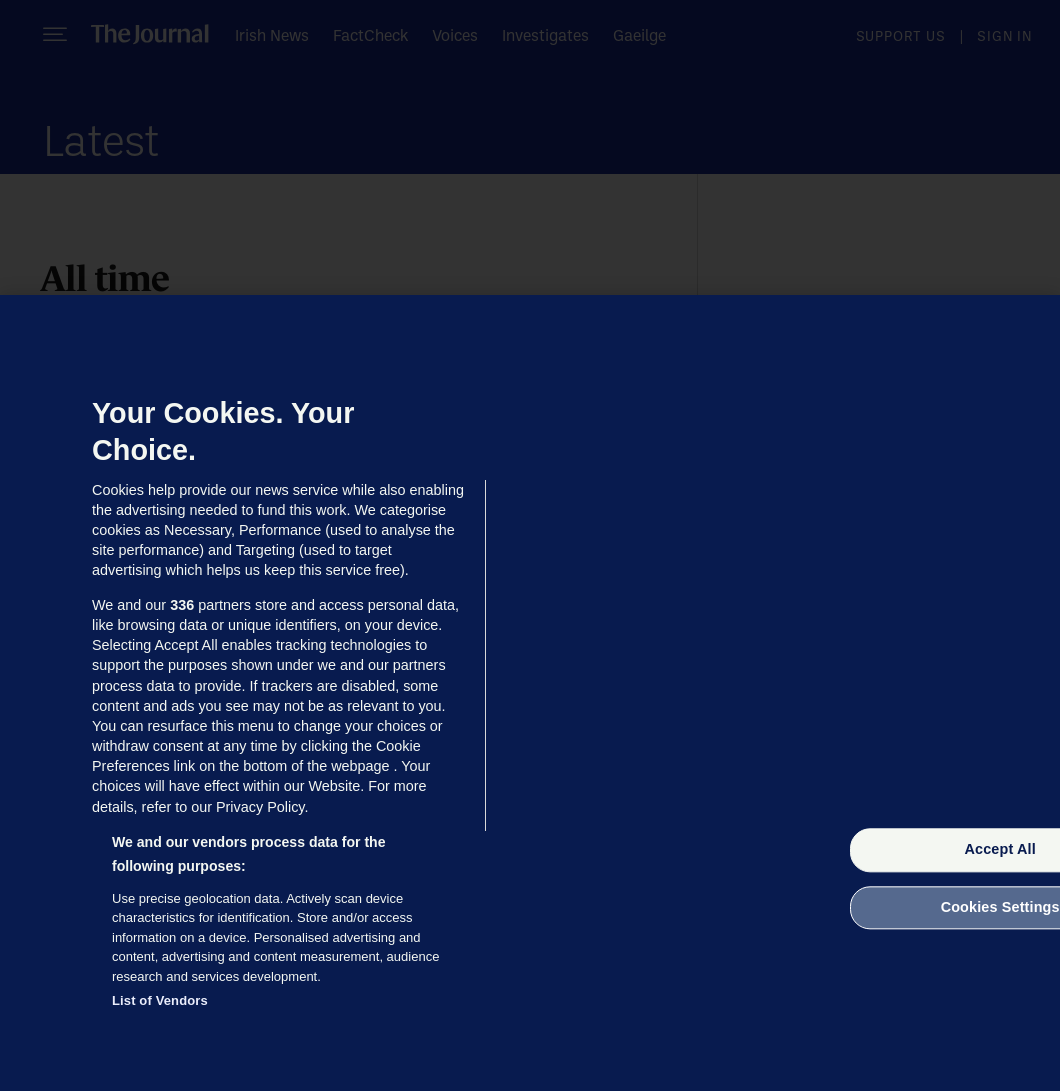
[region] (530, 693)
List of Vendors (160, 1000)
